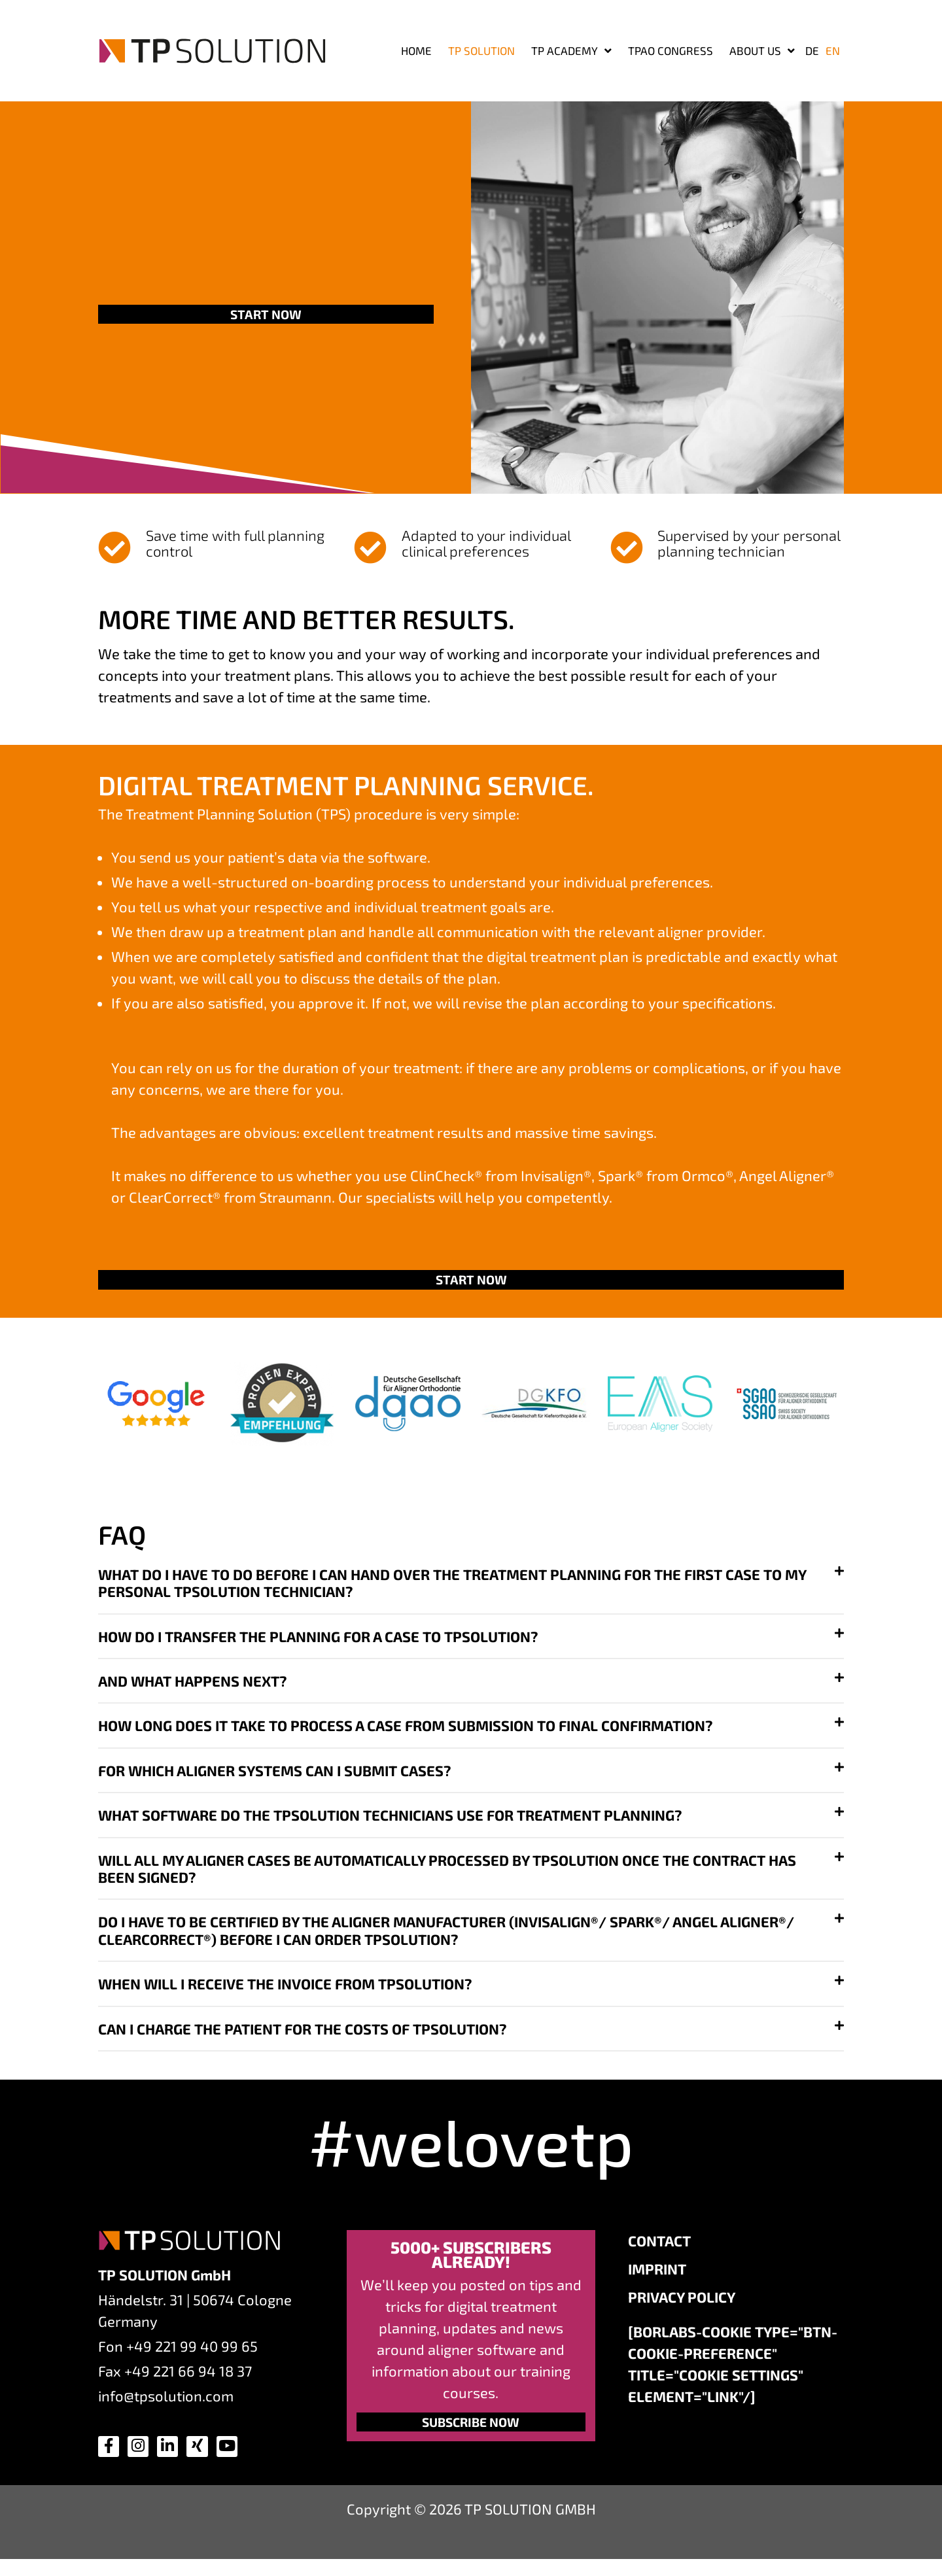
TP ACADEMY (571, 50)
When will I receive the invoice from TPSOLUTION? (285, 1989)
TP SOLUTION (481, 50)
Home (416, 50)
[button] (471, 1589)
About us (762, 50)
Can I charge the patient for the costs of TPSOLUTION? (302, 2033)
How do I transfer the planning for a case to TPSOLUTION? (318, 1642)
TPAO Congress (670, 50)
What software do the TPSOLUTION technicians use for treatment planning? (390, 1820)
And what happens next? (192, 1686)
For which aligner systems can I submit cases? (274, 1776)
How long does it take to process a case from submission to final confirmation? (405, 1731)
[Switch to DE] (812, 50)
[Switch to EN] (832, 50)
